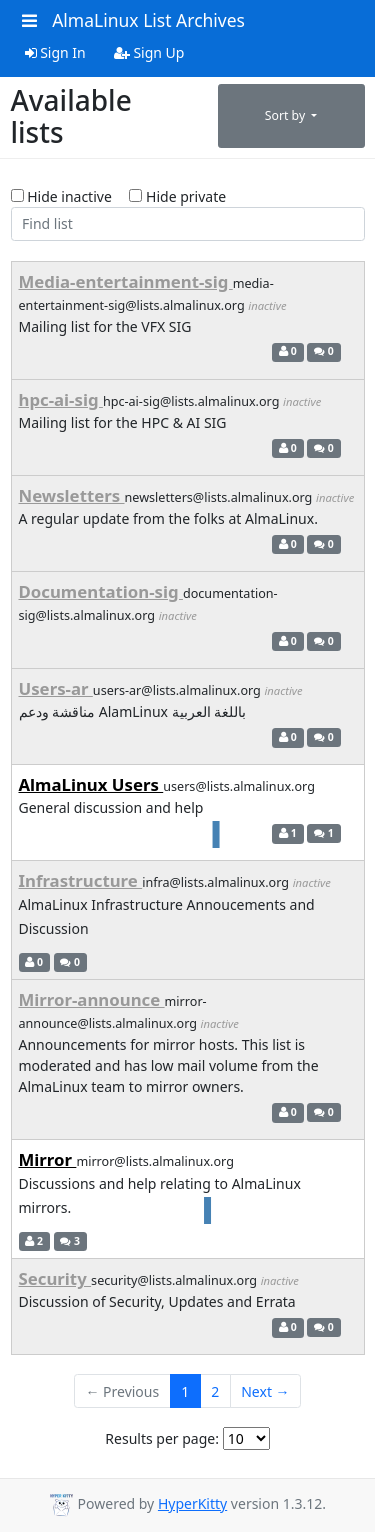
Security (55, 1278)
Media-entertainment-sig (126, 281)
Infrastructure (81, 880)
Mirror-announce (92, 999)
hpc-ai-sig (61, 399)
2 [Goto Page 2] (215, 1391)
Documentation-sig (101, 591)
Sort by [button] (287, 115)
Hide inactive (61, 196)
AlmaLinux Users (91, 784)
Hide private (177, 196)
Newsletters (72, 495)
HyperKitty (192, 1503)
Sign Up (149, 52)
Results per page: (162, 1438)
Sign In (55, 52)
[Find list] (188, 224)
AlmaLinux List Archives (148, 20)
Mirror (48, 1159)
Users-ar (56, 688)
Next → (265, 1391)
